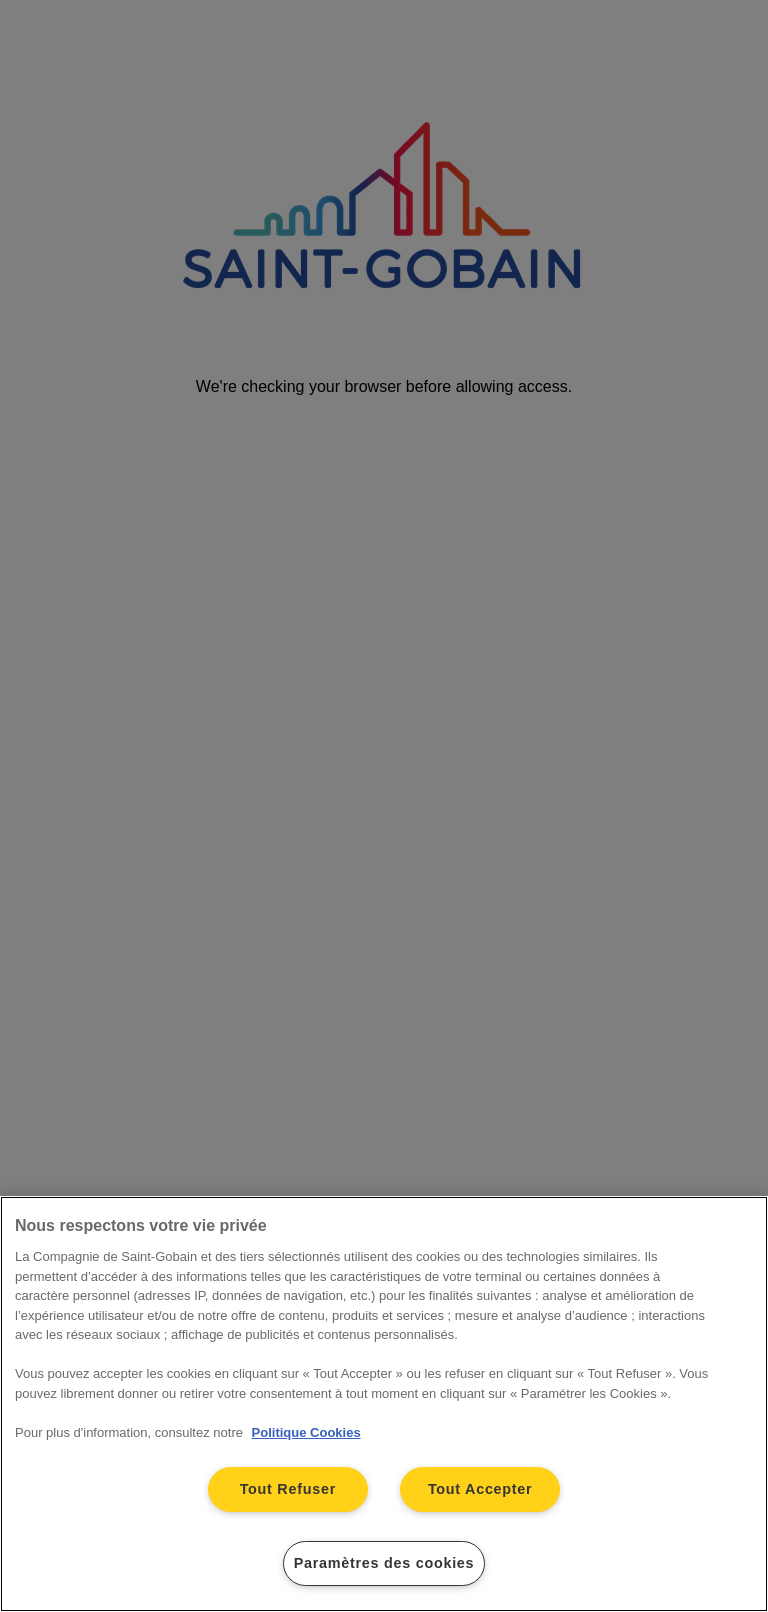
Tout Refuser (288, 1489)
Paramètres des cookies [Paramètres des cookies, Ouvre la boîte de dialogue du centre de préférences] (384, 1563)
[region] (384, 1404)
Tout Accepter (480, 1489)
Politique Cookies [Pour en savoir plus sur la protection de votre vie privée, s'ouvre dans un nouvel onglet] (306, 1432)
